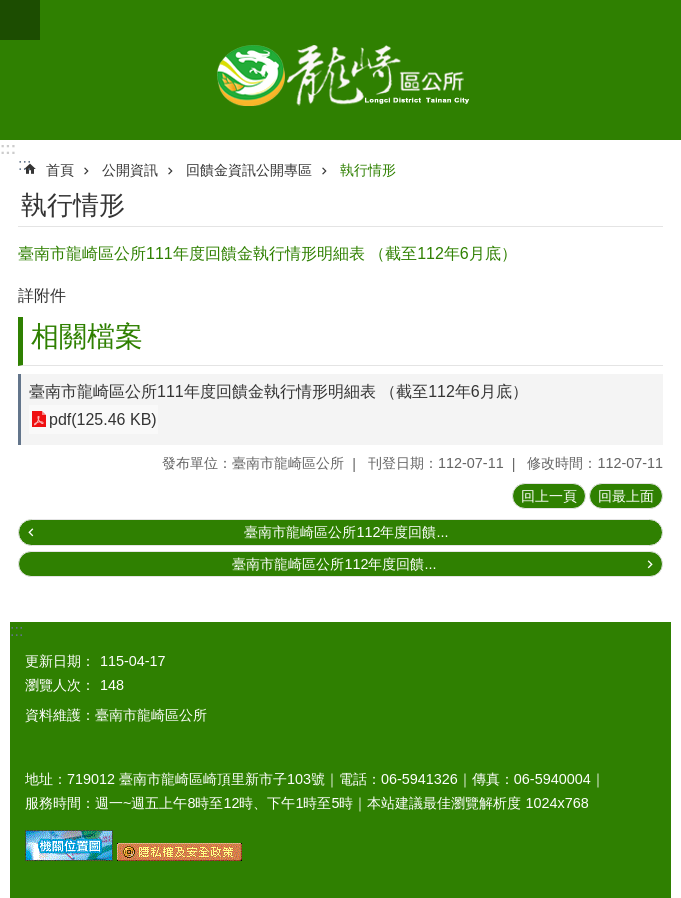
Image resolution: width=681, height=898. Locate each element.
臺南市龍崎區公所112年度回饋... (346, 532)
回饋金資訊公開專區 (249, 170)
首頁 (60, 170)
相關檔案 (87, 336)
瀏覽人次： (60, 685)
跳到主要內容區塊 (10, 10)
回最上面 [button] (626, 496)
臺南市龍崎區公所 (340, 70)
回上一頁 (549, 496)
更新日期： (60, 661)
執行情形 (368, 170)
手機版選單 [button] (20, 20)
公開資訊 (130, 170)
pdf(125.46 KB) (103, 419)
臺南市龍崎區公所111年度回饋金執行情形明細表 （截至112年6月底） (278, 391)
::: (8, 148)
